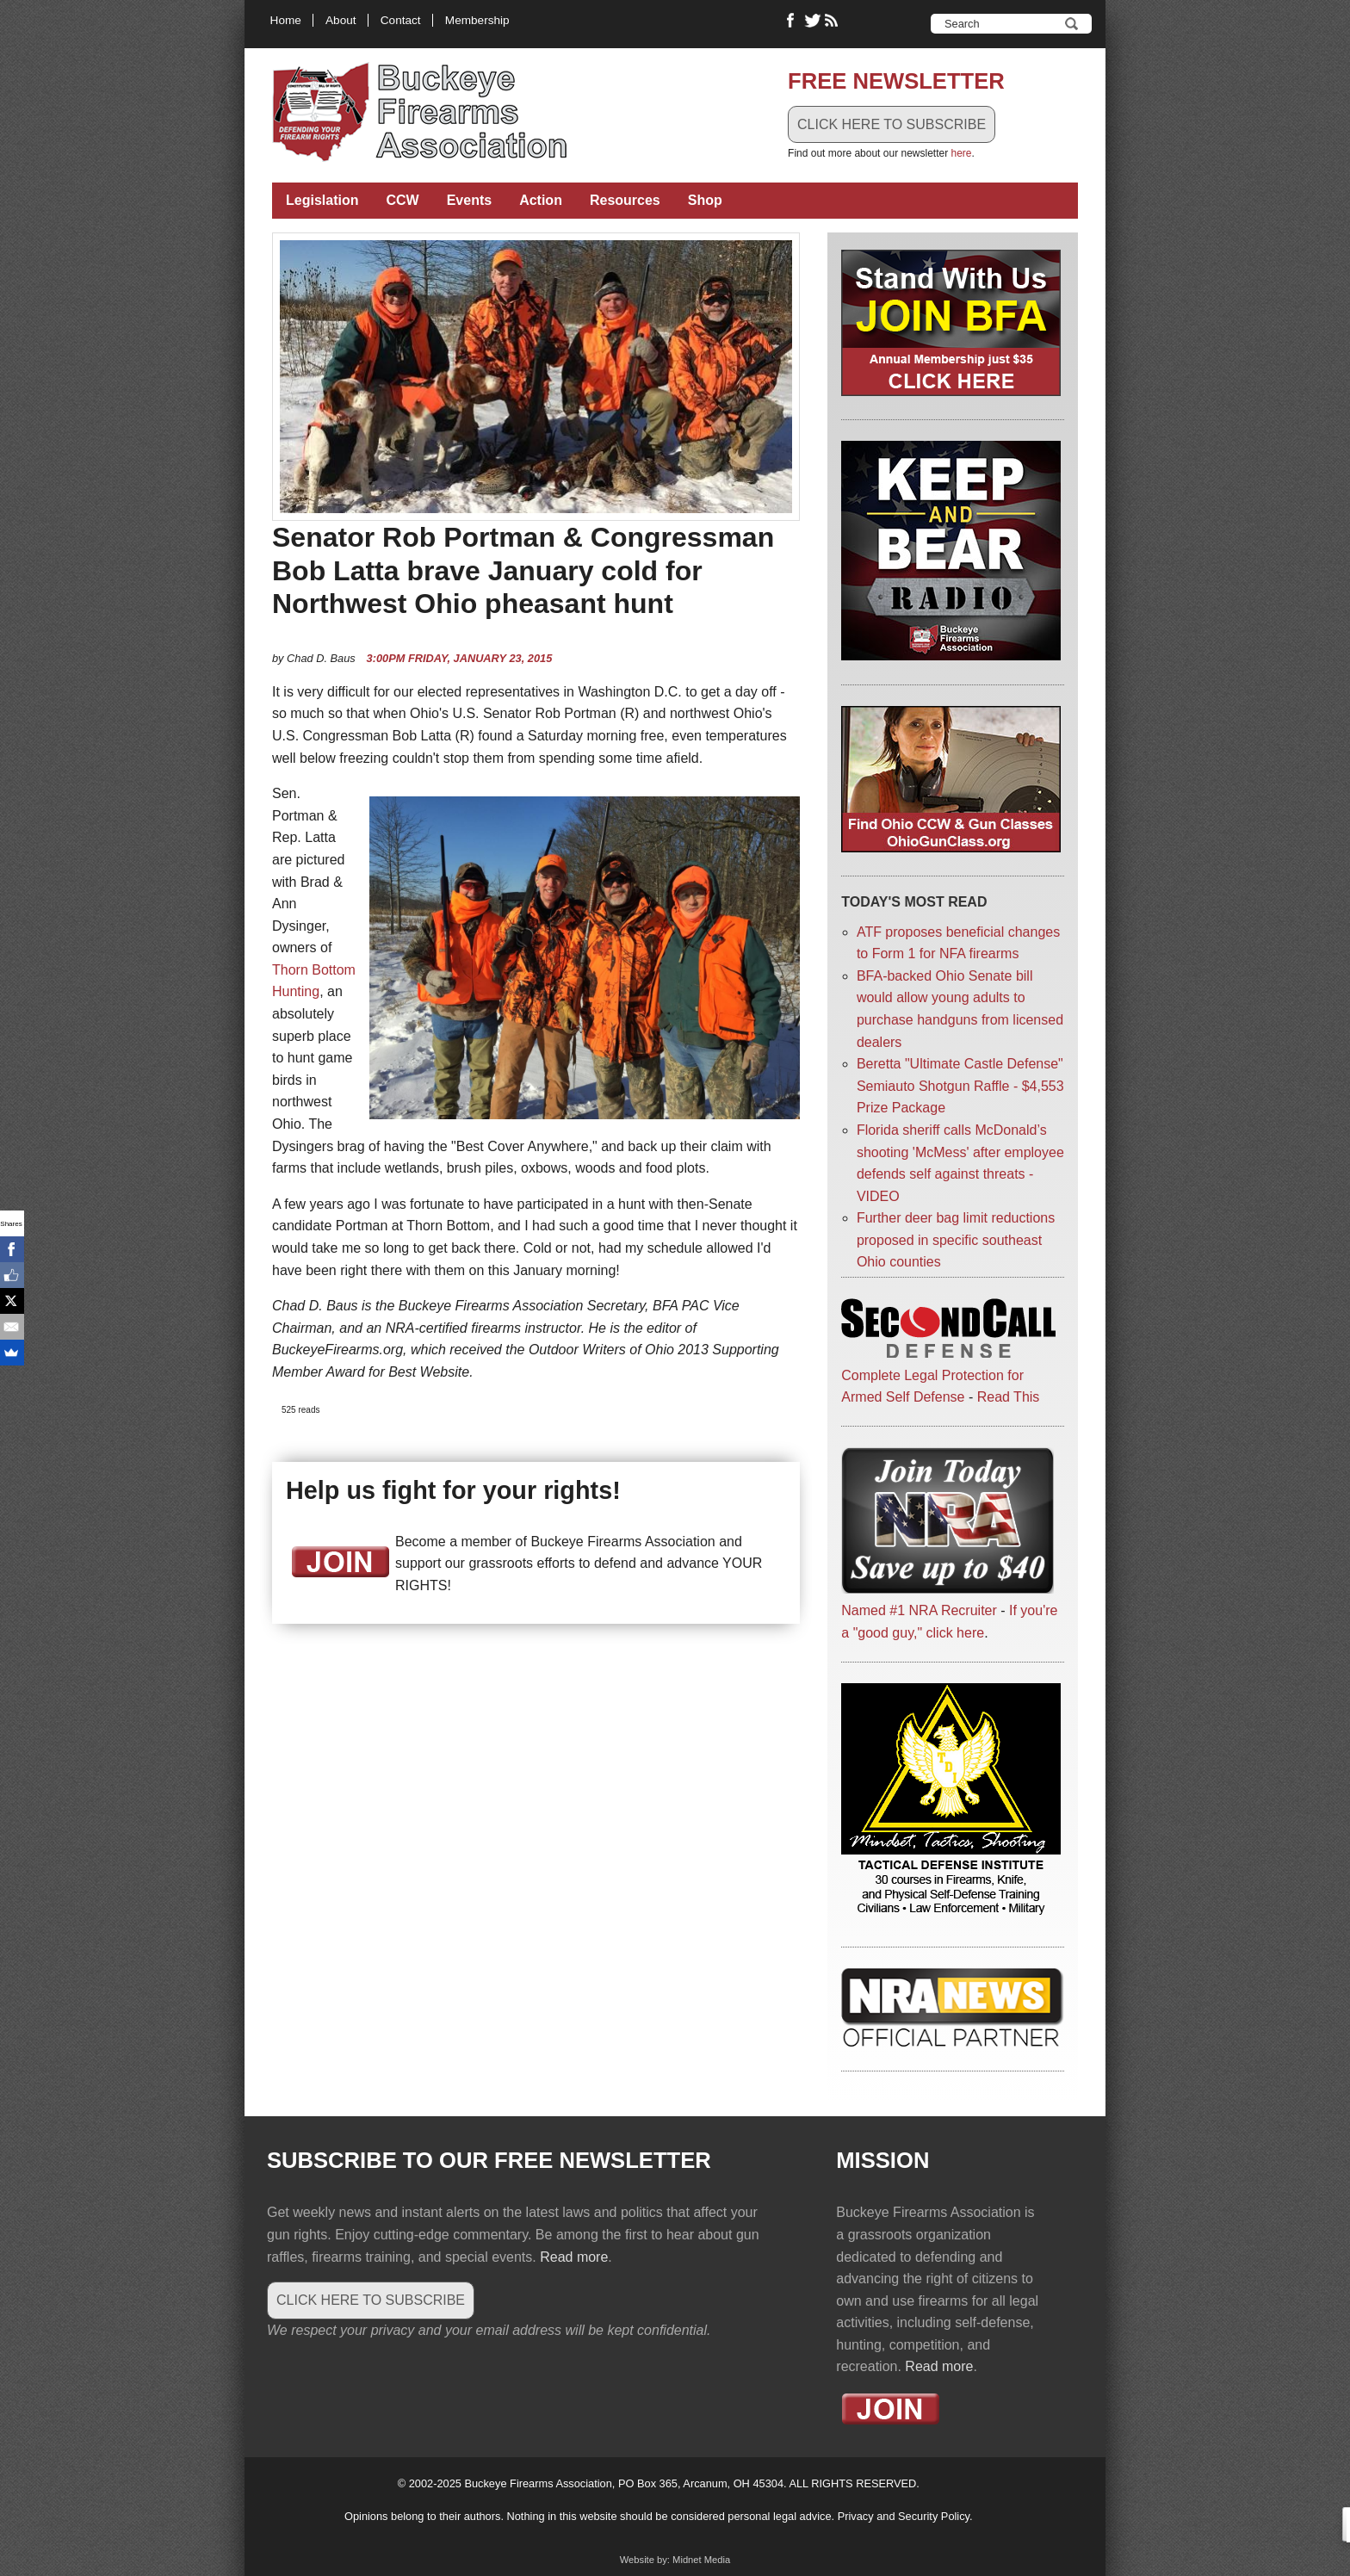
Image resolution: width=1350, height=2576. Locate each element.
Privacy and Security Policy (903, 2516)
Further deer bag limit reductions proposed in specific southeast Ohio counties (956, 1240)
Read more (574, 2257)
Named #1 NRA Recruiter (919, 1610)
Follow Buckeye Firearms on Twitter (812, 20)
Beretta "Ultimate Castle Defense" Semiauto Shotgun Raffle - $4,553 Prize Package (960, 1085)
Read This (1008, 1397)
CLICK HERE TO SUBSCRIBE (891, 124)
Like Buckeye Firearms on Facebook (791, 20)
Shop (705, 200)
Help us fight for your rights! (453, 1490)
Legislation (322, 200)
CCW (402, 200)
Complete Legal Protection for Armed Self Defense (948, 1375)
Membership (477, 20)
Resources (625, 200)
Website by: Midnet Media (675, 2559)
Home (285, 20)
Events (469, 200)
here (961, 153)
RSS (833, 20)
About (340, 20)
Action (540, 200)
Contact (401, 20)
